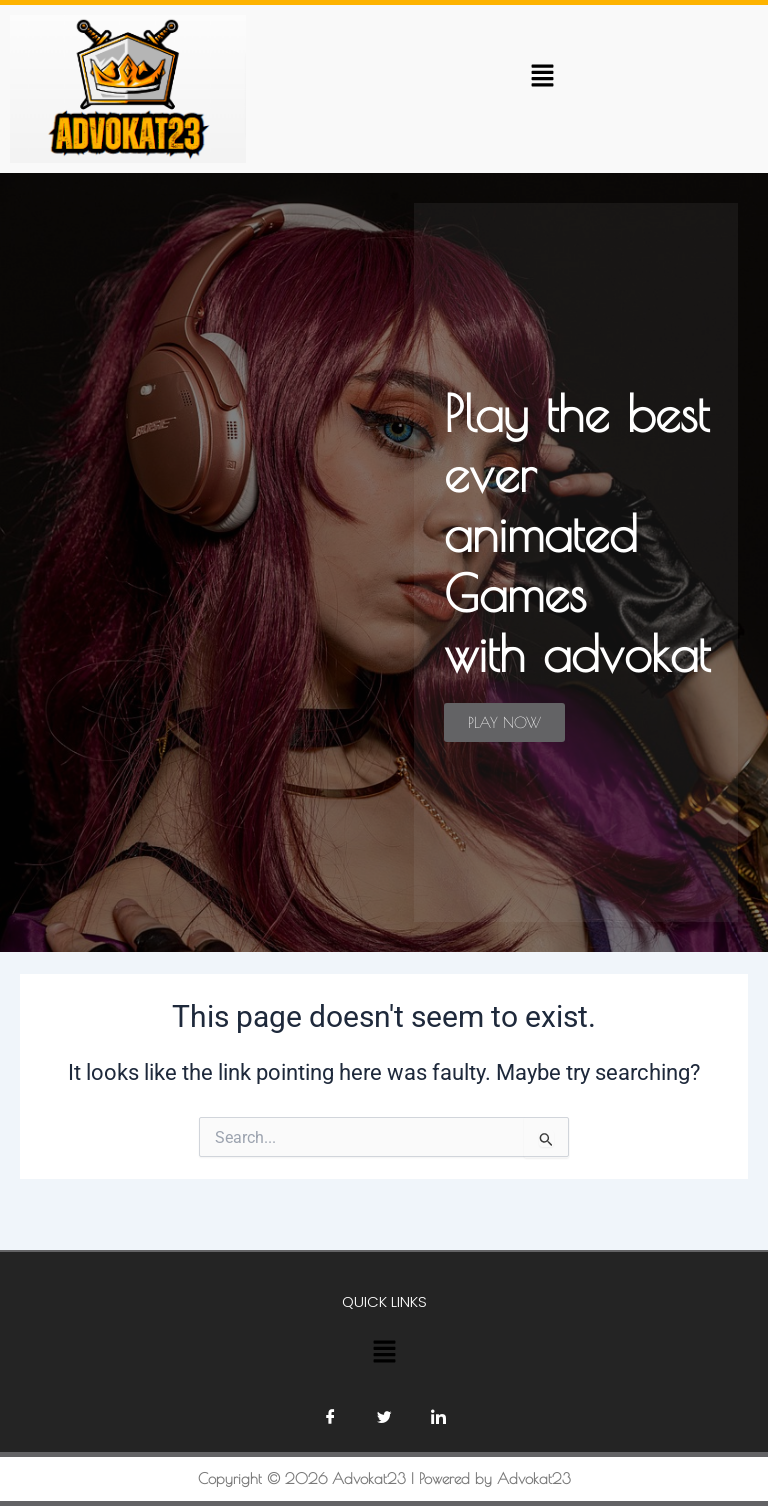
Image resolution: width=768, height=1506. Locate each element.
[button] (543, 75)
